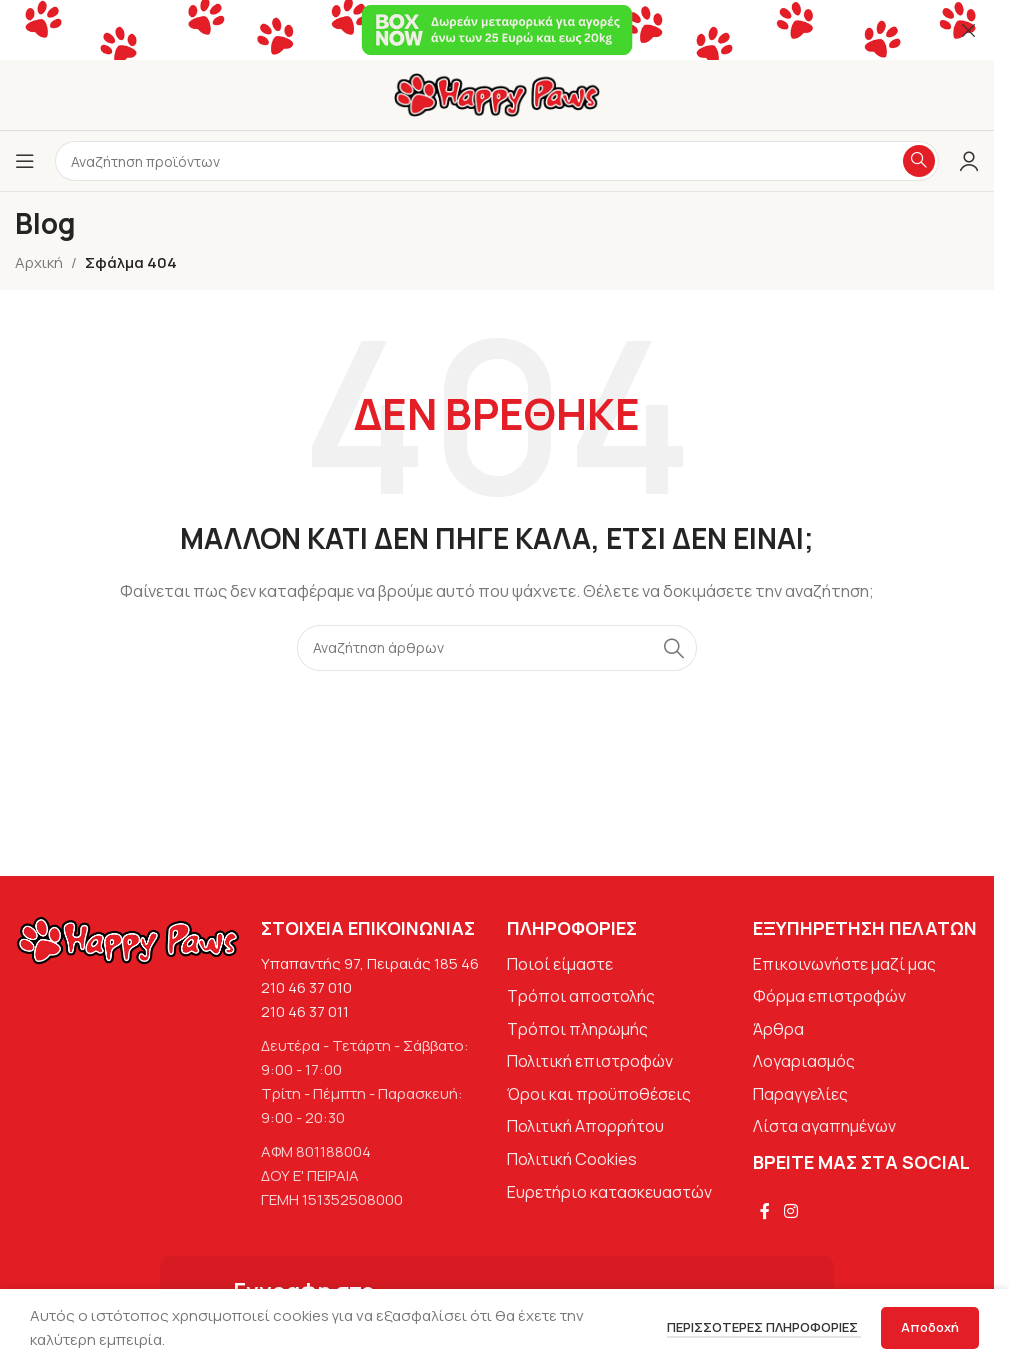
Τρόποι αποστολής (581, 996)
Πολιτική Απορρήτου (585, 1126)
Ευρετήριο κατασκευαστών (609, 1192)
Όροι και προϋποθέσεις (599, 1094)
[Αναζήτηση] (497, 648)
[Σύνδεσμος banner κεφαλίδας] (497, 30)
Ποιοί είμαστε (560, 964)
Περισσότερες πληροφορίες (764, 1327)
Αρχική (39, 262)
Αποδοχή (930, 1327)
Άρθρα (778, 1029)
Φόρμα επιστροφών (829, 996)
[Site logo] (497, 93)
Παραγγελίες (800, 1094)
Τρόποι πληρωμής (577, 1029)
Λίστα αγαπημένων (824, 1126)
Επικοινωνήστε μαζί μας (844, 964)
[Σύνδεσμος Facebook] (765, 1211)
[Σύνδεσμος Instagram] (790, 1211)
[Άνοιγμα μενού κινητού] (25, 161)
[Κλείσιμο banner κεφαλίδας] (969, 30)
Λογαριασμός (804, 1061)
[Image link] (128, 938)
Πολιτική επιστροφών (590, 1061)
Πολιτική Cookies (572, 1159)
